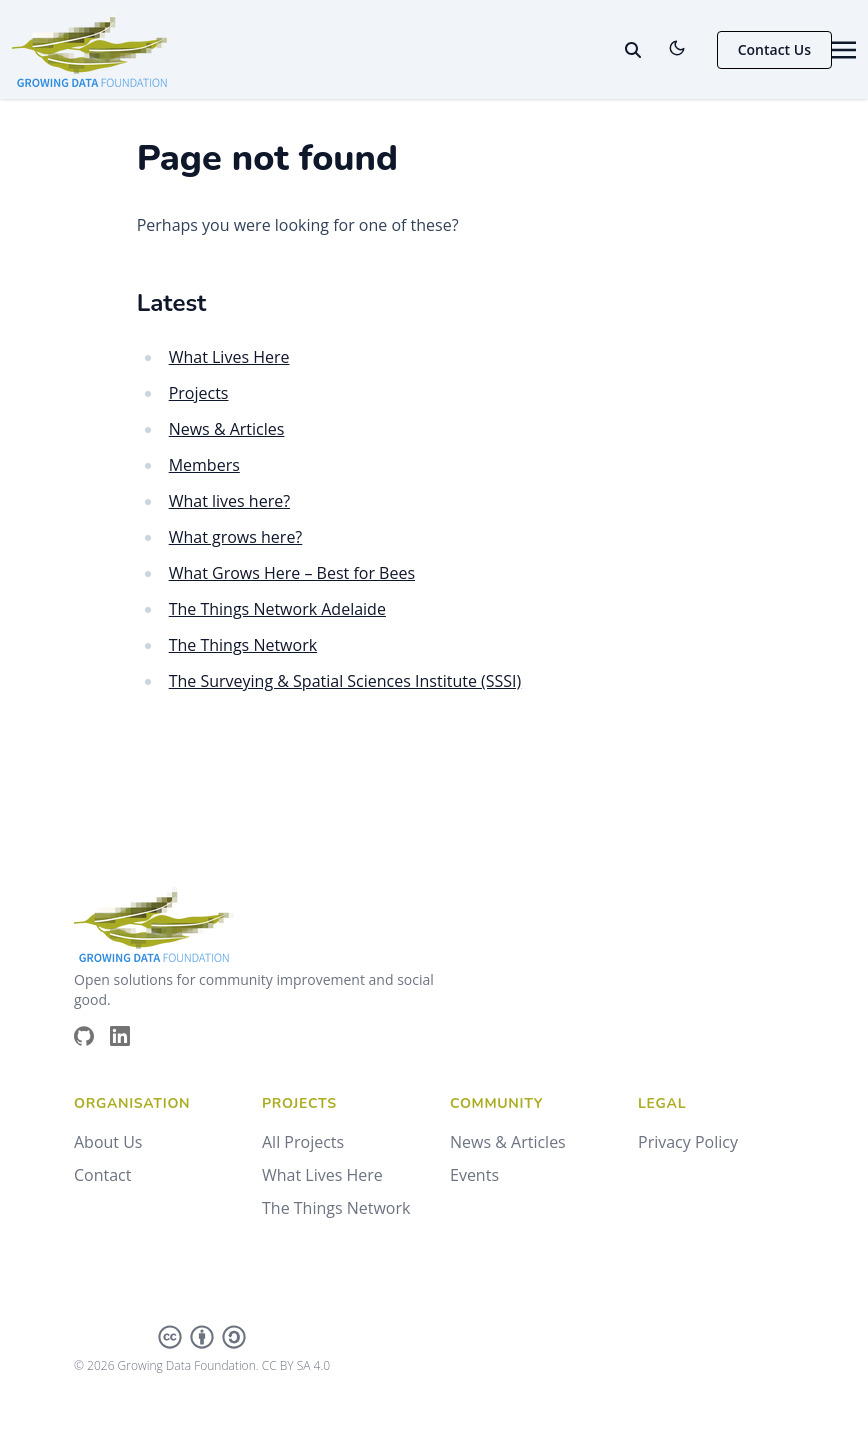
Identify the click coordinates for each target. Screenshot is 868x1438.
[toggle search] (633, 50)
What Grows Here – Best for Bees (292, 573)
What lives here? (229, 501)
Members (204, 465)
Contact (102, 1175)
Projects (199, 393)
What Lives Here (229, 357)
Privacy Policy (688, 1142)
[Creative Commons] (202, 1337)
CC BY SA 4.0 (296, 1365)
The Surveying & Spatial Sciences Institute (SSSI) (345, 681)
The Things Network (243, 645)
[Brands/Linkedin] (128, 1036)
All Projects (303, 1142)
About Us (108, 1142)
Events (474, 1175)
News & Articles (227, 429)
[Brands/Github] (92, 1036)
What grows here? (236, 537)
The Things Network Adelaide (277, 609)
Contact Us (774, 49)
